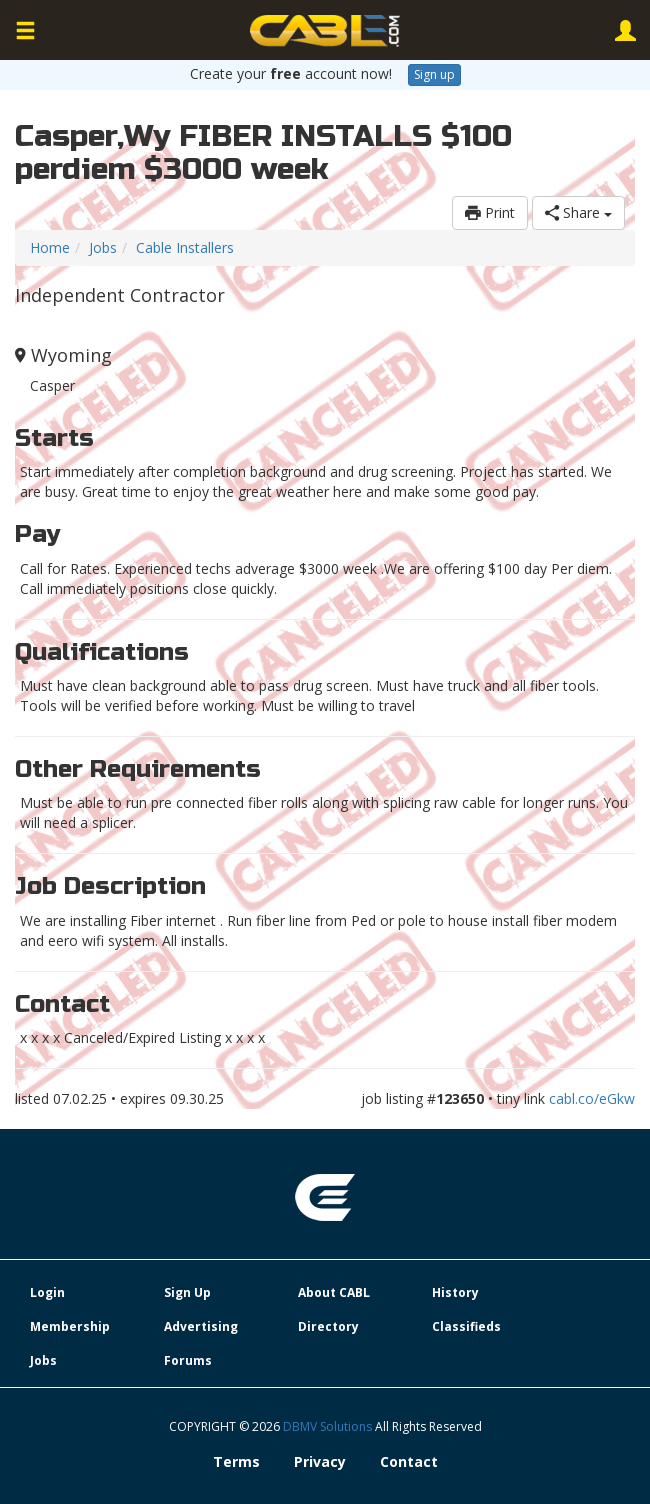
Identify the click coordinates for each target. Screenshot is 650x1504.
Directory (328, 1326)
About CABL (334, 1292)
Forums (188, 1360)
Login (47, 1292)
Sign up (434, 74)
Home (50, 247)
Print (490, 212)
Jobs (103, 247)
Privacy (320, 1461)
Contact (409, 1461)
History (455, 1292)
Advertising (201, 1326)
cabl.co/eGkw (592, 1098)
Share (578, 212)
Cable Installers (185, 247)
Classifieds (466, 1326)
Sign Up (187, 1292)
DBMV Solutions (329, 1426)
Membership (70, 1326)
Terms (236, 1461)
